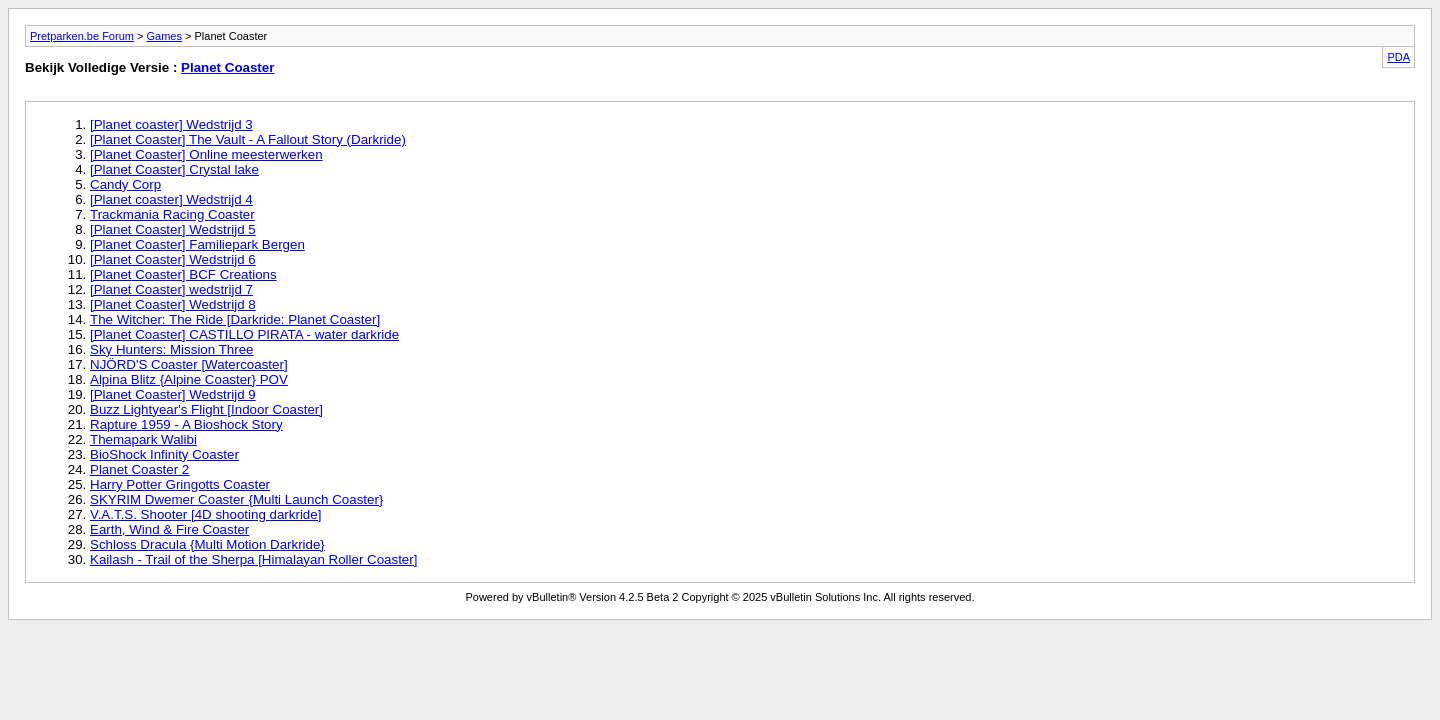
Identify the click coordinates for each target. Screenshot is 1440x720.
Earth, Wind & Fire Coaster (169, 529)
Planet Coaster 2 (139, 469)
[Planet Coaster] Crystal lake (174, 169)
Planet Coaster (227, 67)
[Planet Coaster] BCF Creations (183, 274)
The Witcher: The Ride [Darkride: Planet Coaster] (235, 319)
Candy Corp (125, 184)
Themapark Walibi (143, 439)
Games (163, 36)
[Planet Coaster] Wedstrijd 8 (173, 304)
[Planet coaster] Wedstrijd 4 (171, 199)
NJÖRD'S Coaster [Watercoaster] (189, 364)
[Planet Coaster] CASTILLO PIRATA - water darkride (244, 334)
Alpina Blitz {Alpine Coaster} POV (189, 379)
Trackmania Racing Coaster (172, 214)
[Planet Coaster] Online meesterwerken (206, 154)
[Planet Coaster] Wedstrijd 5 (173, 229)
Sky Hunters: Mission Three (171, 349)
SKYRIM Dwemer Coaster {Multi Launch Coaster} (236, 499)
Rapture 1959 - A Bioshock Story (186, 424)
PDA (1398, 57)
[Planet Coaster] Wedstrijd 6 (173, 259)
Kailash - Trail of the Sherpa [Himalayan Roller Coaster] (253, 559)
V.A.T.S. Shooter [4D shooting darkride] (205, 514)
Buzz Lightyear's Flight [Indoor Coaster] (206, 409)
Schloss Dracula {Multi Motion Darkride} (207, 544)
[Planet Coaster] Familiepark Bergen (197, 244)
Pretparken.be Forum (82, 36)
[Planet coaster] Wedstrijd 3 (171, 124)
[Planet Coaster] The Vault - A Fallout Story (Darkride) (248, 139)
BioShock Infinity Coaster (164, 454)
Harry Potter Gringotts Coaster (180, 484)
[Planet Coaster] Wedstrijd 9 (173, 394)
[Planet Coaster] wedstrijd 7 (171, 289)
